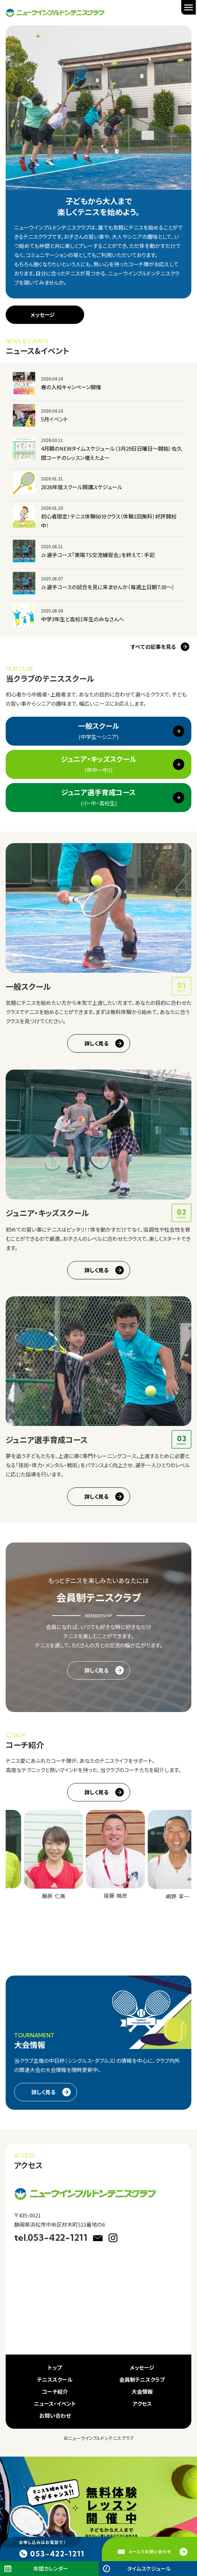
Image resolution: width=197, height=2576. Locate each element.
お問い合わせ (55, 2415)
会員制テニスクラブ (142, 2379)
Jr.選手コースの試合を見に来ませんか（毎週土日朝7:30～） (108, 587)
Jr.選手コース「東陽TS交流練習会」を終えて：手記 (98, 554)
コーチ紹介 (55, 2391)
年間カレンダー (50, 2568)
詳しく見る (97, 1043)
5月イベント (54, 419)
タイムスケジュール (149, 2568)
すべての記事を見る (153, 646)
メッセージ (42, 314)
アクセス (142, 2403)
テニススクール (55, 2379)
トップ (55, 2367)
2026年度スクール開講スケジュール (81, 487)
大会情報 (142, 2391)
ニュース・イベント (55, 2403)
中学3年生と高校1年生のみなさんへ (82, 619)
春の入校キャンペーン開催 (71, 387)
